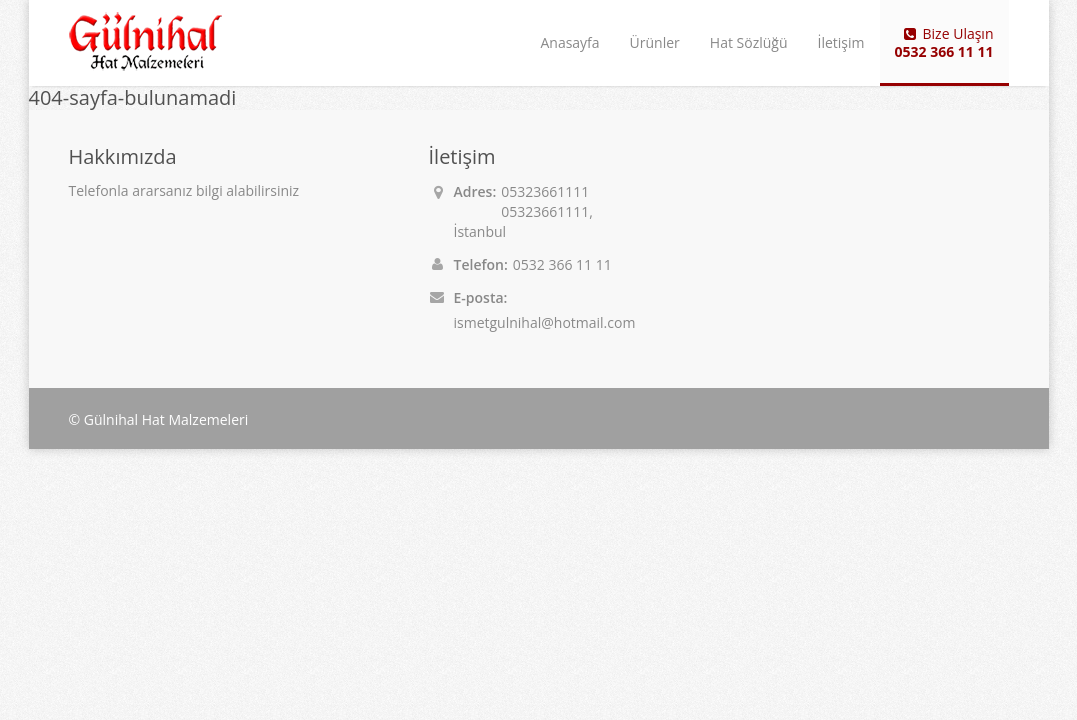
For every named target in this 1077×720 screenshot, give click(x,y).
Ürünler (655, 42)
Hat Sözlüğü (749, 42)
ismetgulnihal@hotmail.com (545, 322)
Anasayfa (569, 42)
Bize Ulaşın (944, 42)
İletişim (841, 42)
